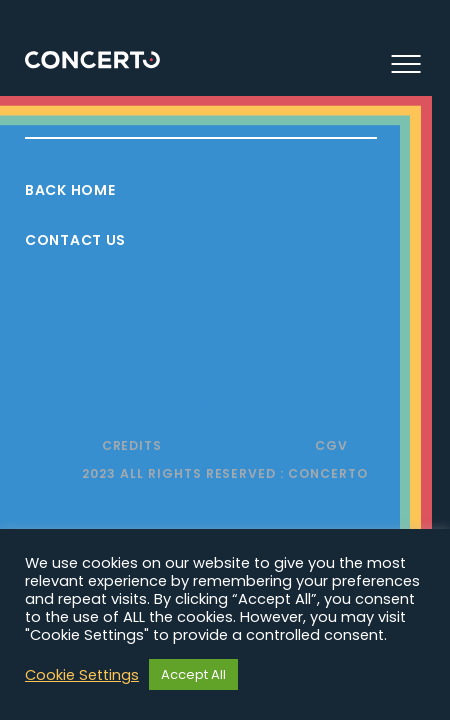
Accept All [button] (193, 674)
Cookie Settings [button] (82, 675)
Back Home (70, 190)
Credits (132, 445)
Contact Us (75, 240)
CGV (331, 445)
